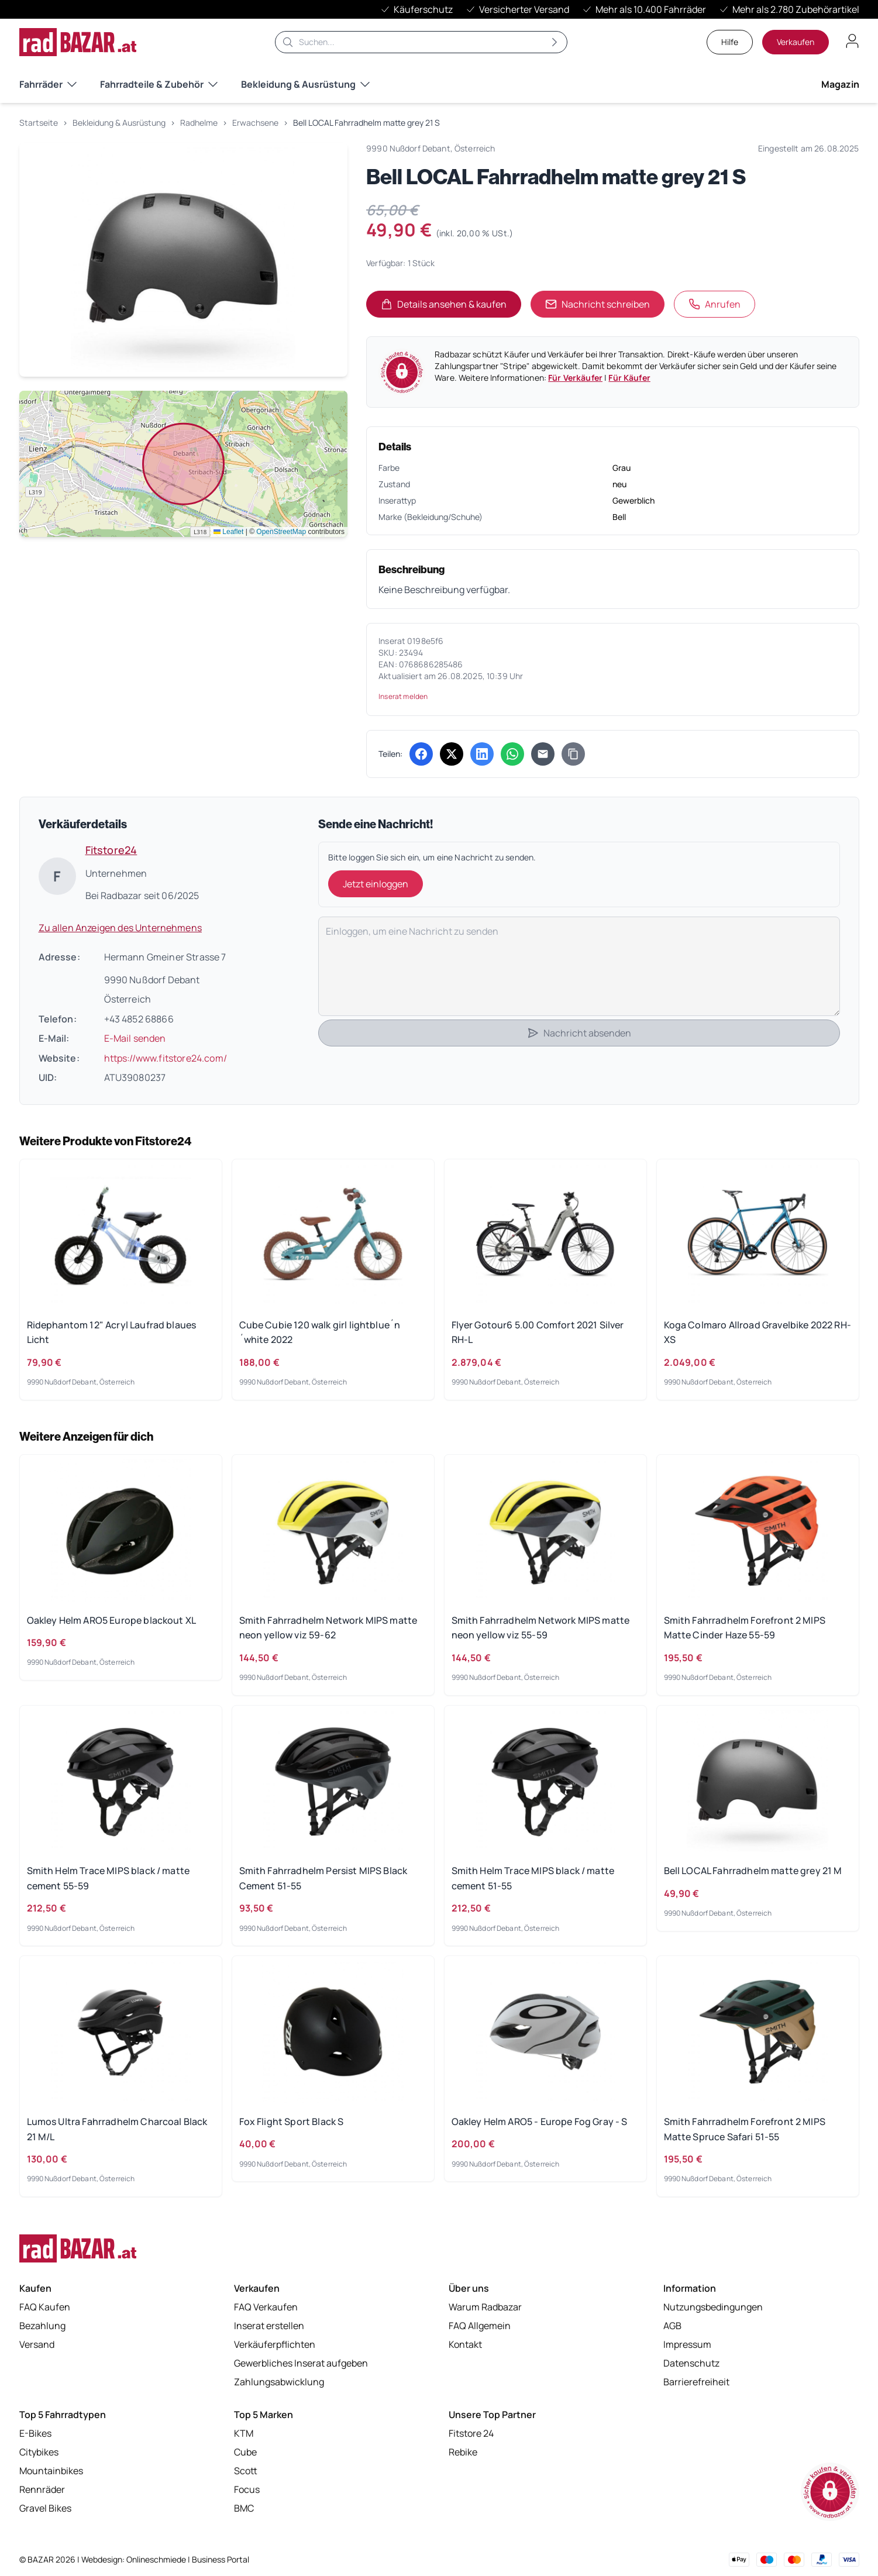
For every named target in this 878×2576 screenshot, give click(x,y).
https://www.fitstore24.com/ (165, 1058)
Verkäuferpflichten (274, 2344)
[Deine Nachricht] (579, 966)
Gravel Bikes (45, 2508)
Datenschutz (691, 2363)
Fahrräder (48, 84)
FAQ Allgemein (480, 2325)
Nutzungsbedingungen (713, 2307)
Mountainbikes (51, 2470)
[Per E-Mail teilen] (543, 754)
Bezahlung (42, 2325)
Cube (245, 2452)
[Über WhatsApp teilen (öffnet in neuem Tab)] (512, 754)
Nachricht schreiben (597, 304)
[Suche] (421, 42)
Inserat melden (403, 696)
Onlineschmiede (157, 2559)
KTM (243, 2433)
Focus (247, 2489)
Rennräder (42, 2489)
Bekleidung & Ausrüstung (305, 84)
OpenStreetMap (281, 532)
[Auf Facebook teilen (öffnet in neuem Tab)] (421, 754)
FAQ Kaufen (44, 2307)
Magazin (840, 84)
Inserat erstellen (269, 2325)
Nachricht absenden (579, 1033)
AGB (672, 2325)
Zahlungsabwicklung (279, 2381)
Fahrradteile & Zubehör (159, 84)
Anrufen (714, 304)
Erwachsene (255, 122)
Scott (245, 2470)
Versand (36, 2344)
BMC (244, 2508)
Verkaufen (795, 41)
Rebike (463, 2452)
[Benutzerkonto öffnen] (852, 41)
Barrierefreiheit (696, 2381)
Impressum (687, 2344)
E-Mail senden (135, 1038)
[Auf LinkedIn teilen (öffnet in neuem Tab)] (482, 754)
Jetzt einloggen (375, 883)
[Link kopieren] (573, 754)
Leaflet (228, 532)
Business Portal (220, 2559)
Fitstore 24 (471, 2433)
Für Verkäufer (575, 377)
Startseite (38, 122)
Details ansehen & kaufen (451, 308)
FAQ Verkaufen (266, 2307)
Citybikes (38, 2452)
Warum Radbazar (485, 2307)
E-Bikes (35, 2433)
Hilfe (729, 41)
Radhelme (199, 122)
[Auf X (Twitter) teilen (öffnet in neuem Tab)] (451, 754)
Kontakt (465, 2344)
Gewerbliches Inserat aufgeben (301, 2363)
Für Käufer (629, 377)
